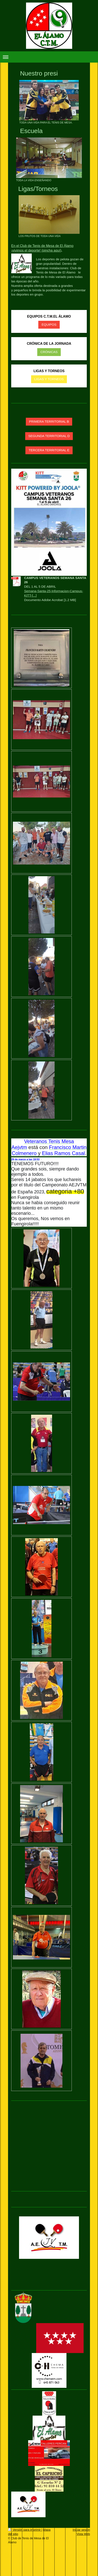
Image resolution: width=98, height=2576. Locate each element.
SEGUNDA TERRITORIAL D (49, 436)
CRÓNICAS (49, 352)
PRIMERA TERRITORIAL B (49, 421)
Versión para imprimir (24, 2529)
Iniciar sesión (81, 2529)
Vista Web (83, 2534)
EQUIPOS (48, 324)
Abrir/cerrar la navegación (49, 57)
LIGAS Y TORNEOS (49, 379)
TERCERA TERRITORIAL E (49, 450)
